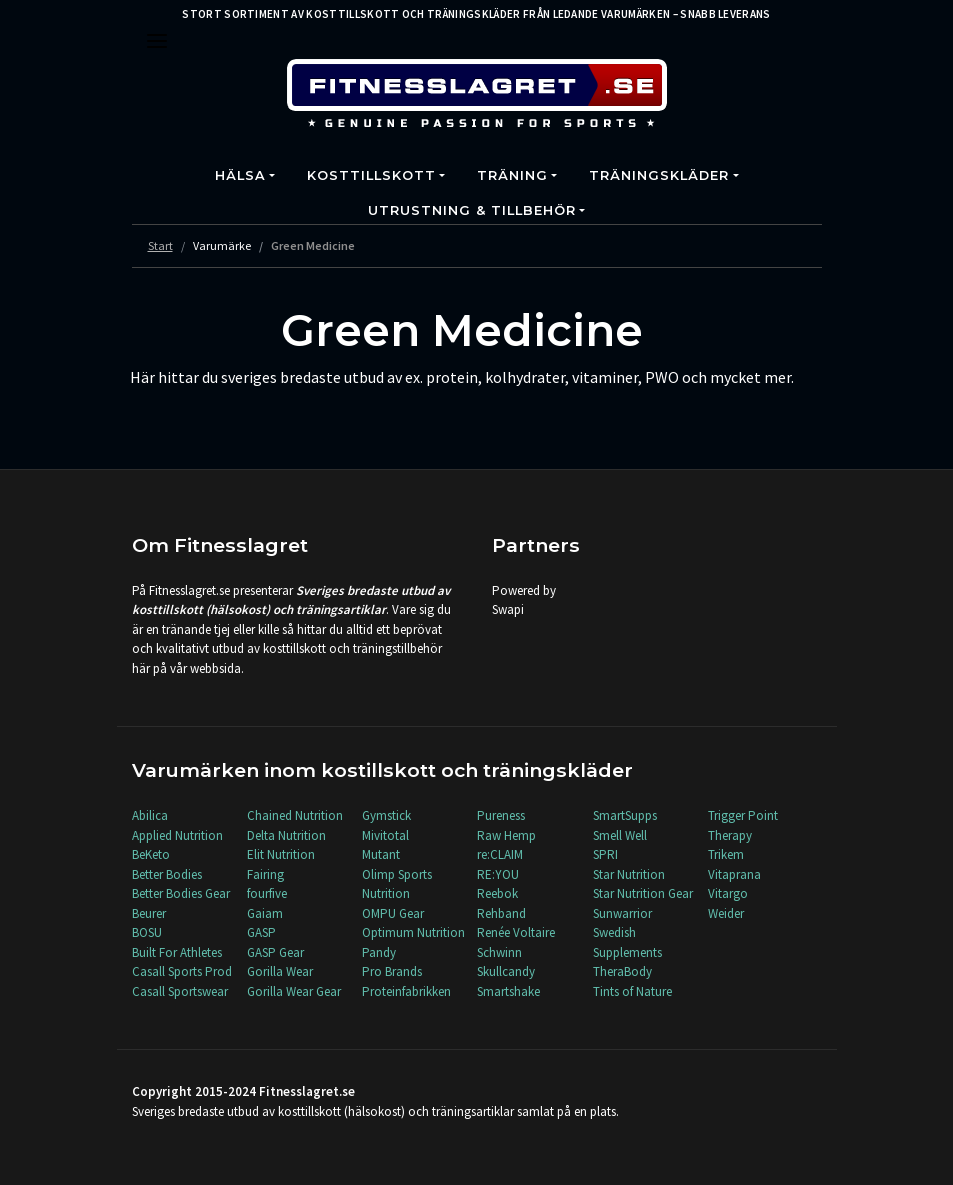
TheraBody (622, 971)
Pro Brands (392, 971)
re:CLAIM (500, 854)
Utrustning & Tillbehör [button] (472, 210)
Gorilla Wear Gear (294, 991)
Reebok (497, 893)
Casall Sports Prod (182, 971)
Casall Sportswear (180, 991)
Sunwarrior (622, 913)
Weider (726, 913)
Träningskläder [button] (659, 175)
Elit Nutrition (281, 854)
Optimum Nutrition (413, 932)
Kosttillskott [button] (371, 175)
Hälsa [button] (240, 175)
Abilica (150, 815)
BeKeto (151, 854)
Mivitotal (385, 835)
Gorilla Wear (280, 971)
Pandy (379, 952)
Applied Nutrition (177, 835)
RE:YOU (498, 874)
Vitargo (728, 893)
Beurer (149, 913)
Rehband (501, 913)
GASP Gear (275, 952)
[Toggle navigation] (157, 41)
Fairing (265, 874)
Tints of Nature (632, 991)
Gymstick (386, 815)
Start (160, 245)
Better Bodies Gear (181, 893)
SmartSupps (625, 815)
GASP (261, 932)
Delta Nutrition (286, 835)
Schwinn (499, 952)
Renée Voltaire (516, 932)
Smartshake (508, 991)
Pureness (501, 815)
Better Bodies (167, 874)
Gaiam (265, 913)
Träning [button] (512, 175)
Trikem (726, 854)
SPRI (605, 854)
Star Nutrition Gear (643, 893)
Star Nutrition (629, 874)
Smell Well (620, 835)
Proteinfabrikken (406, 991)
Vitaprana (734, 874)
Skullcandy (506, 971)
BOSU (147, 932)
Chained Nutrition (295, 815)
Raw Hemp (506, 835)
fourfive (267, 893)
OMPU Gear (393, 913)
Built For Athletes (177, 952)
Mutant (381, 854)
